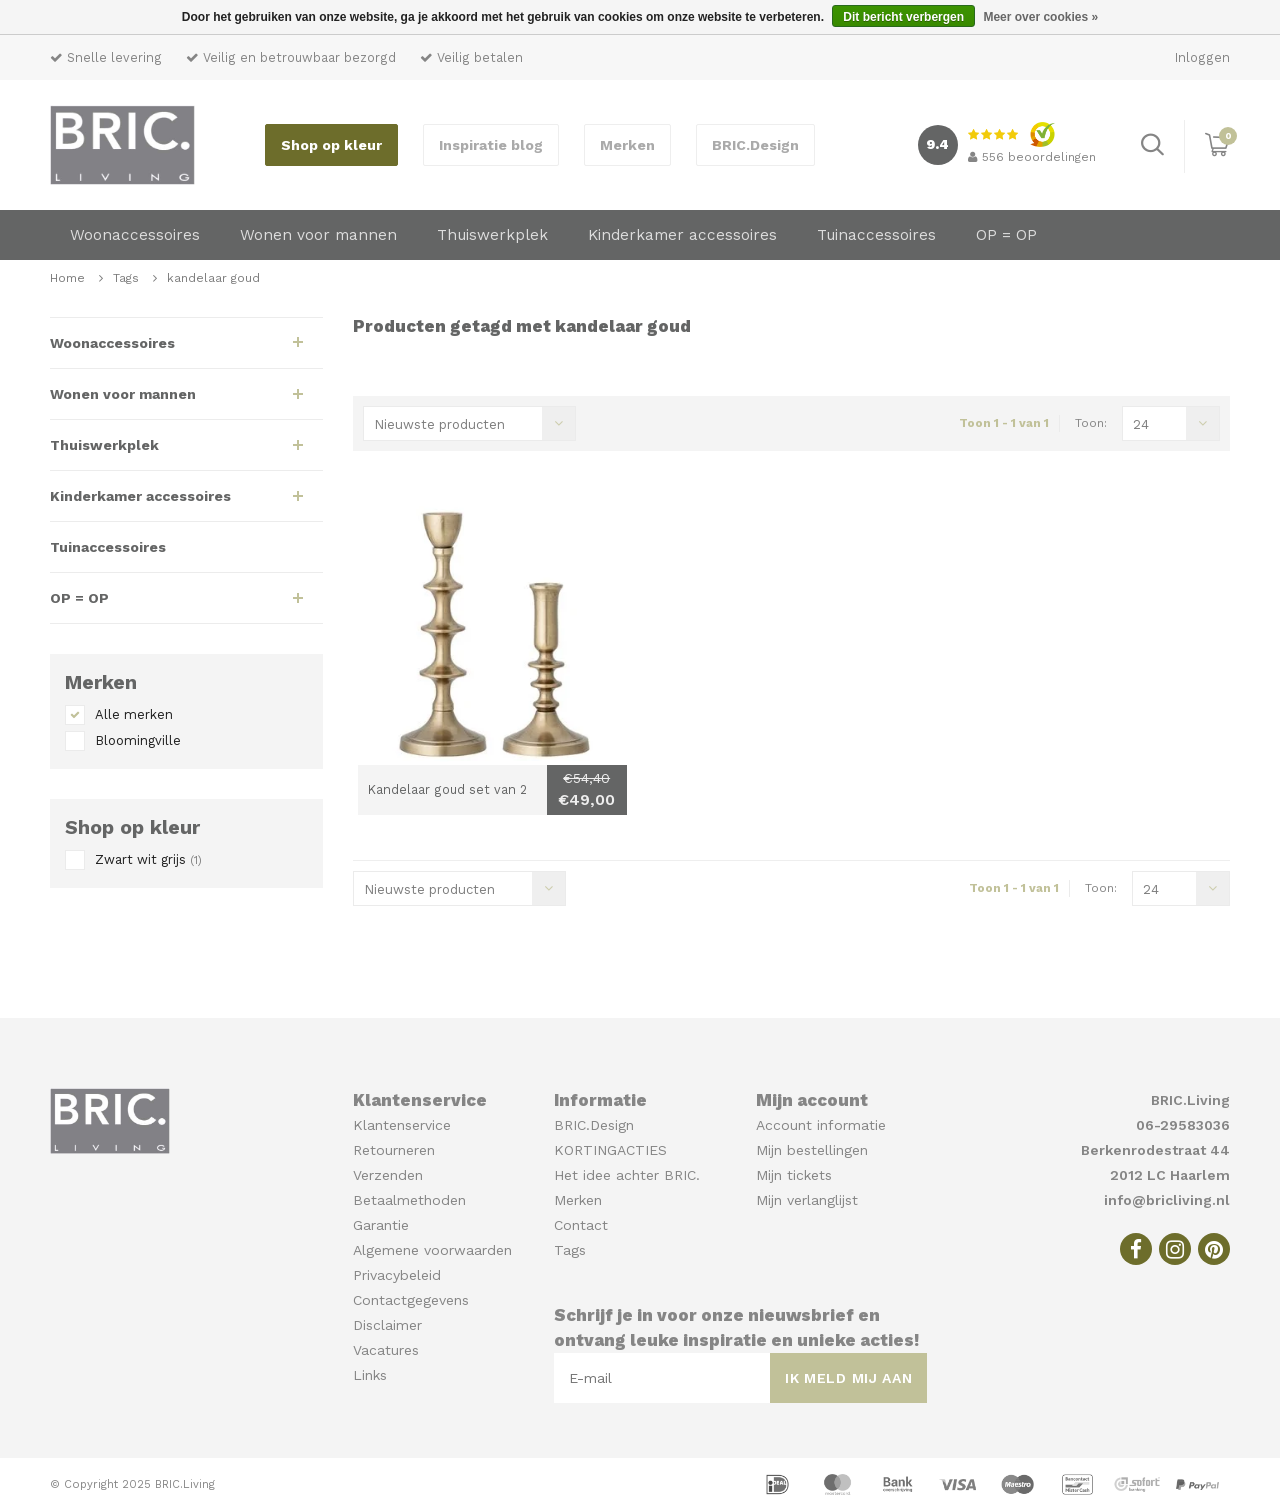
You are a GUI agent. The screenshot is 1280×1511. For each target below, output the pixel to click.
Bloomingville (138, 740)
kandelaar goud (213, 278)
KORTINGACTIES (610, 1150)
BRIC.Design (755, 145)
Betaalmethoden (409, 1200)
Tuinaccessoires (876, 235)
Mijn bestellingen (812, 1150)
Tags (126, 278)
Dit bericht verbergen (903, 17)
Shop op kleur (331, 145)
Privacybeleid (397, 1275)
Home (67, 278)
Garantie (381, 1225)
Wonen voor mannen (318, 235)
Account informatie (821, 1125)
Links (370, 1375)
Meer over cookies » (1040, 17)
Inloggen (1202, 57)
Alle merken (134, 714)
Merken (627, 145)
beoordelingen (1032, 157)
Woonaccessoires (135, 235)
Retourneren (394, 1150)
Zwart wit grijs (148, 859)
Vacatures (386, 1350)
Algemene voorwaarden (432, 1250)
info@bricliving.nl (1167, 1200)
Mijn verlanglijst (807, 1200)
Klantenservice (402, 1125)
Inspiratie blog (491, 145)
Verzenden (388, 1175)
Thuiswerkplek (492, 235)
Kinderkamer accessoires (682, 235)
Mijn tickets (794, 1175)
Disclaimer (387, 1325)
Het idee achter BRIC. (627, 1175)
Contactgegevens (411, 1300)
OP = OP (1006, 235)
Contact (581, 1225)
